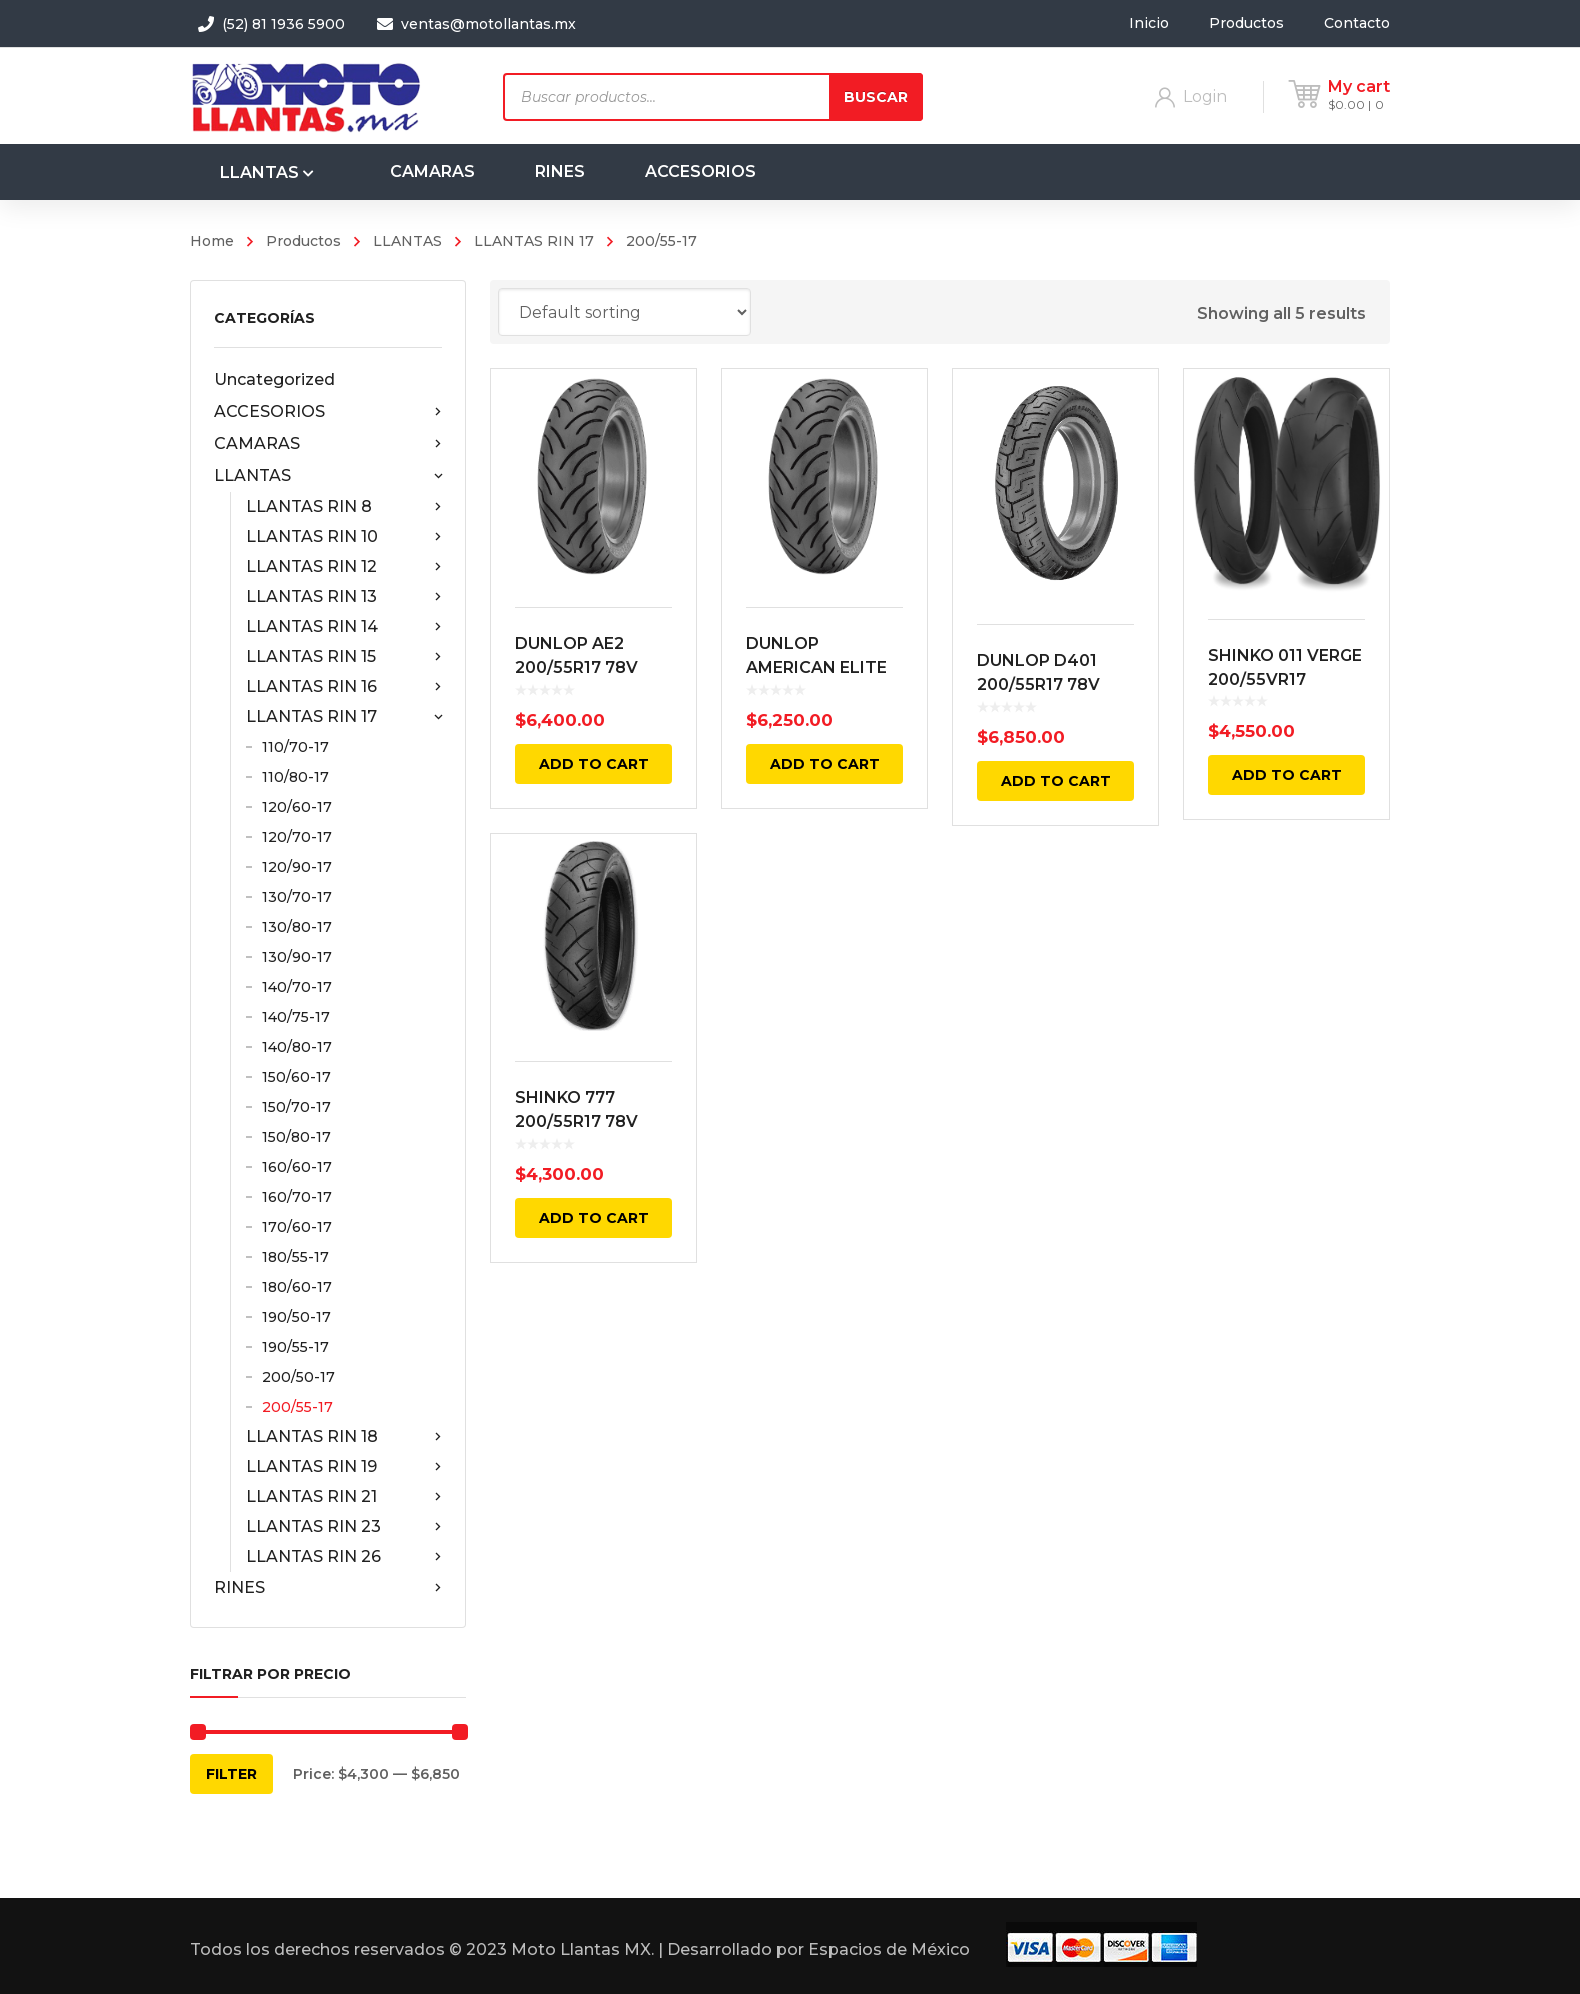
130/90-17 (297, 957)
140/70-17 (297, 987)
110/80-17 (295, 777)
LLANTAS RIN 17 (534, 241)
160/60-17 (297, 1167)
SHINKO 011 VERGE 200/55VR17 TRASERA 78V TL (1285, 679)
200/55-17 (297, 1407)
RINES (328, 1588)
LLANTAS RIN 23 (344, 1527)
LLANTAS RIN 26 (344, 1557)
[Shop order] (624, 312)
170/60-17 (297, 1227)
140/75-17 (296, 1017)
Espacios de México (889, 1949)
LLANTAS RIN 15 (344, 657)
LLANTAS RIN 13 (344, 597)
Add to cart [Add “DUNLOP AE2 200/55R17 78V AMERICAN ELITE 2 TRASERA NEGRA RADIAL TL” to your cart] (594, 764)
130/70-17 (297, 897)
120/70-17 (297, 837)
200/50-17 (298, 1377)
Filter (231, 1774)
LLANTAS (407, 241)
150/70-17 (296, 1107)
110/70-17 (295, 747)
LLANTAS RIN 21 (344, 1497)
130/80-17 (297, 927)
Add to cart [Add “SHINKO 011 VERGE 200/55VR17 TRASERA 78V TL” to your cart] (1287, 775)
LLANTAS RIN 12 (344, 567)
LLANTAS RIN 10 (344, 537)
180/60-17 (297, 1287)
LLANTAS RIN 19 (344, 1467)
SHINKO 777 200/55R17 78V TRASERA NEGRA (585, 1121)
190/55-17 (295, 1347)
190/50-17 (296, 1317)
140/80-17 (297, 1047)
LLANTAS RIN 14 (344, 627)
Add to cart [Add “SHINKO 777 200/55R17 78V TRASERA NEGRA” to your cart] (594, 1218)
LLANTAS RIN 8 (344, 507)
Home (212, 241)
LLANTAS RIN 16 (344, 687)
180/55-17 (295, 1257)
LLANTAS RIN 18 (344, 1437)
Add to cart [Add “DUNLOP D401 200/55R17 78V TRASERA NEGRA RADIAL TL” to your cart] (1056, 781)
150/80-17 (296, 1137)
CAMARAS (328, 444)
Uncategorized (274, 379)
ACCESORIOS (328, 412)
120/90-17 (297, 867)
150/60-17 (296, 1077)
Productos (303, 241)
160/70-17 (297, 1197)
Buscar (876, 97)
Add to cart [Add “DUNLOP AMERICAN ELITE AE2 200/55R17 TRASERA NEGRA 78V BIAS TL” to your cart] (825, 764)
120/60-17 (297, 807)
